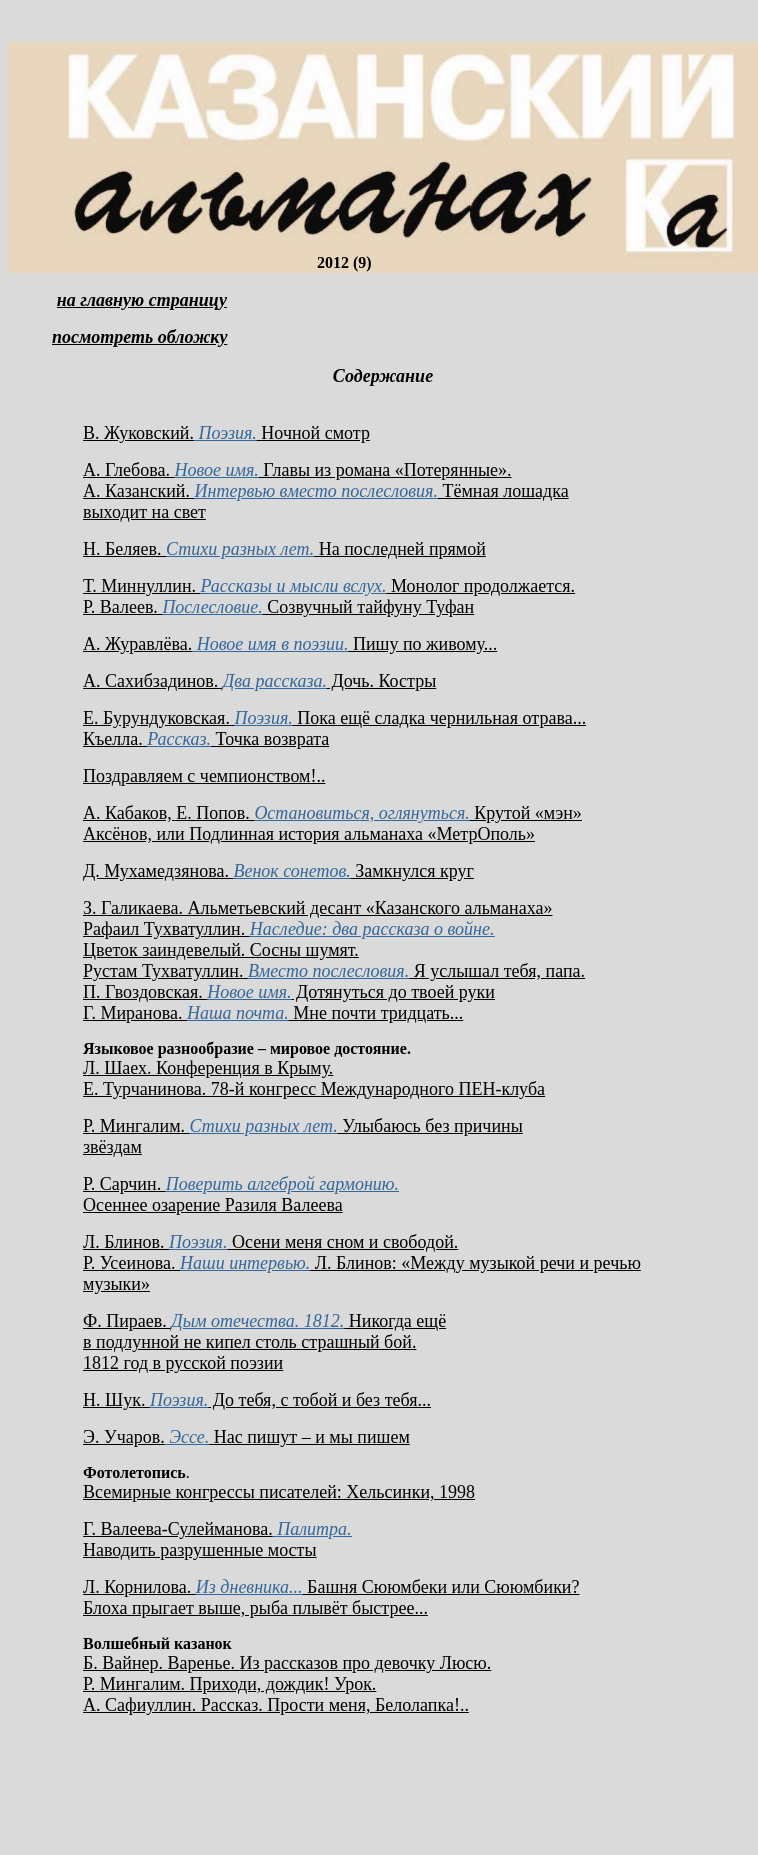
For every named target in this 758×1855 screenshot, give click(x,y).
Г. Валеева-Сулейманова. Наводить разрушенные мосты (217, 1539)
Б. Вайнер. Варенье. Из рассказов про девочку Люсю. (287, 1663)
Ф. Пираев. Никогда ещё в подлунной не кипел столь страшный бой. (264, 1331)
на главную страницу (142, 300)
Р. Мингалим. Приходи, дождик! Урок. (229, 1684)
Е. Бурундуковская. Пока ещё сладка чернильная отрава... (334, 718)
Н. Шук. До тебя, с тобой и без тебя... (257, 1400)
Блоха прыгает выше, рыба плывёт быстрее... (255, 1608)
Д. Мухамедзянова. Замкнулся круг (278, 871)
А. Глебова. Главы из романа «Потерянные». (297, 470)
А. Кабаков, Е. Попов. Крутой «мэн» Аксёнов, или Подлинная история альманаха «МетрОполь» (332, 823)
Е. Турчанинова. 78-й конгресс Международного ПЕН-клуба (314, 1089)
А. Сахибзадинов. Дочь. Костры (259, 681)
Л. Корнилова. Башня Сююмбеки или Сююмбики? (331, 1587)
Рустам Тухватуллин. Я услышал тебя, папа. (334, 971)
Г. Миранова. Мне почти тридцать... (273, 1013)
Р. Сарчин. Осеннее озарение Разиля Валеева (241, 1194)
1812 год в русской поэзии (183, 1363)
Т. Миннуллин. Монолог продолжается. (329, 586)
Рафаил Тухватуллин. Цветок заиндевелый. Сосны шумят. (288, 939)
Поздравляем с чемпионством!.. (204, 776)
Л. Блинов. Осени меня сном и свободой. (270, 1242)
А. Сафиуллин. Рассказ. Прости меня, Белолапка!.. (276, 1705)
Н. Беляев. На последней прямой (284, 549)
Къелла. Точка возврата (206, 739)
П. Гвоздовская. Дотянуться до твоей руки (289, 992)
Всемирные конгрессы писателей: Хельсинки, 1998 (279, 1492)
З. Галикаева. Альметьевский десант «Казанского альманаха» (317, 908)
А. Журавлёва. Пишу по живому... (290, 644)
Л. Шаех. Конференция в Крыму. (208, 1068)
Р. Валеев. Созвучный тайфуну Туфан (278, 607)
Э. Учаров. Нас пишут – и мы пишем (246, 1437)
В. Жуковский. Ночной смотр (226, 433)
